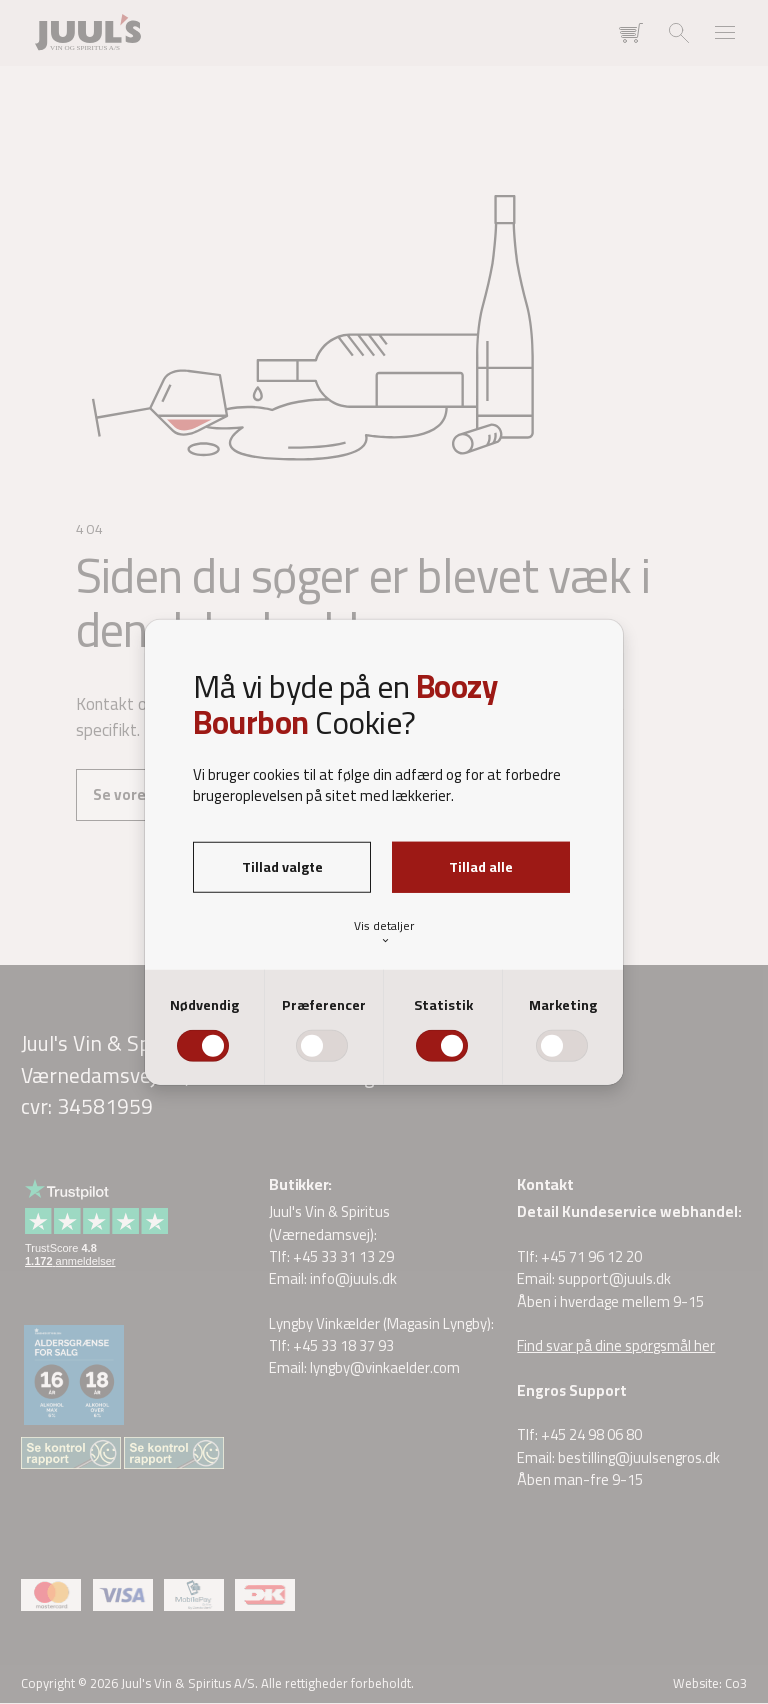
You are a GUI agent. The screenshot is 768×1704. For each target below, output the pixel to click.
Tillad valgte (282, 867)
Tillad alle (481, 867)
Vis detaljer (384, 931)
